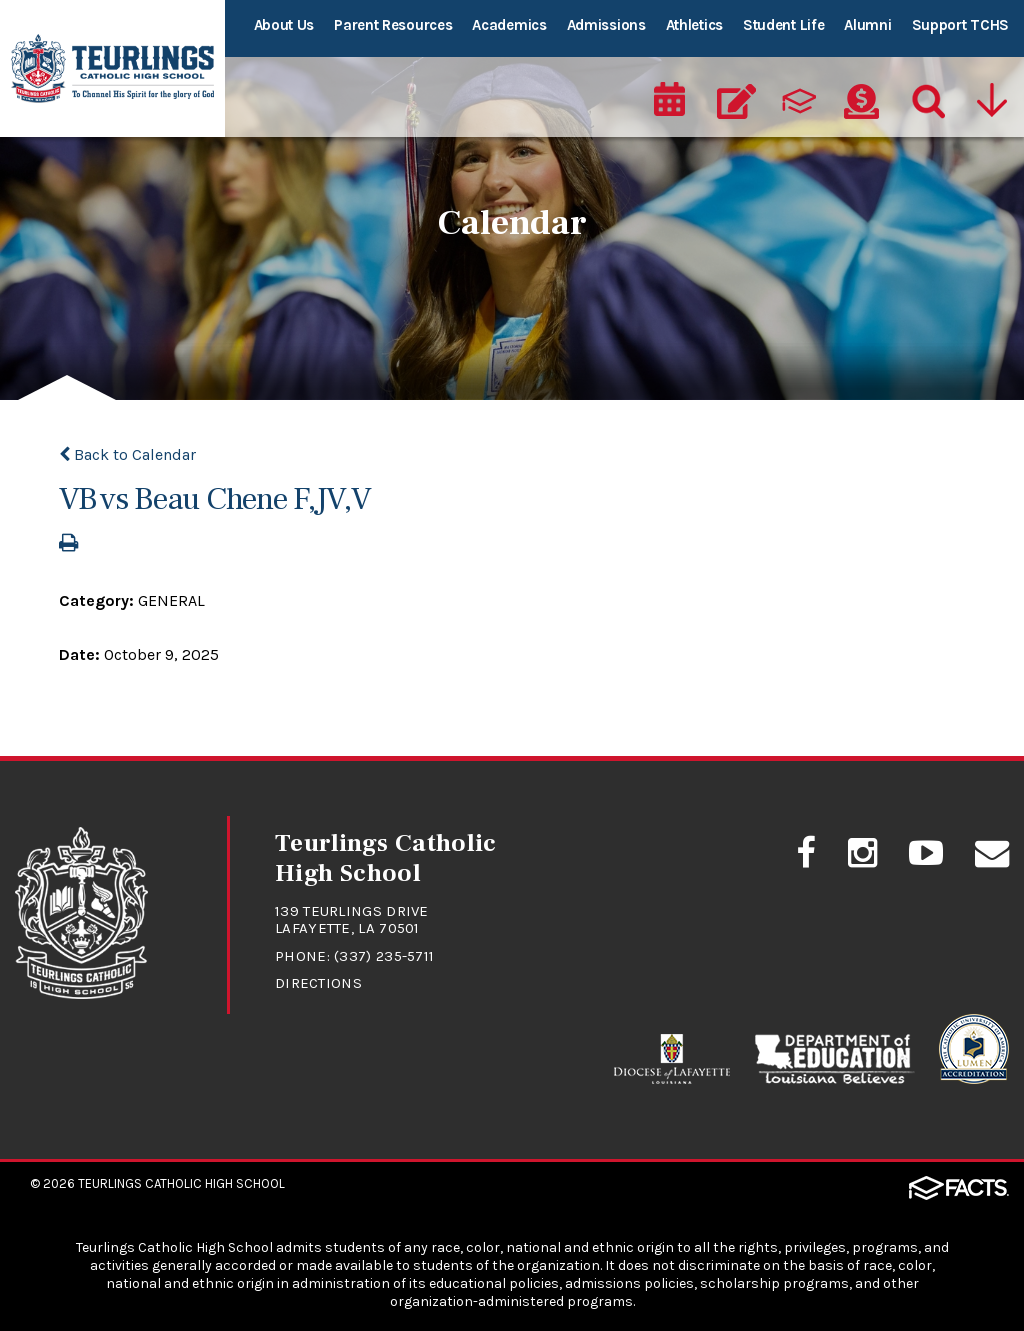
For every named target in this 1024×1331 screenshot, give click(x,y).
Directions (318, 983)
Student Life (783, 25)
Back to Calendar (127, 454)
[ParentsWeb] (799, 96)
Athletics (694, 25)
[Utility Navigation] (991, 96)
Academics (509, 25)
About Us (284, 25)
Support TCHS (960, 25)
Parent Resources (393, 25)
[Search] (924, 96)
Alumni (867, 25)
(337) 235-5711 (384, 956)
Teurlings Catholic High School (181, 1183)
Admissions (606, 25)
